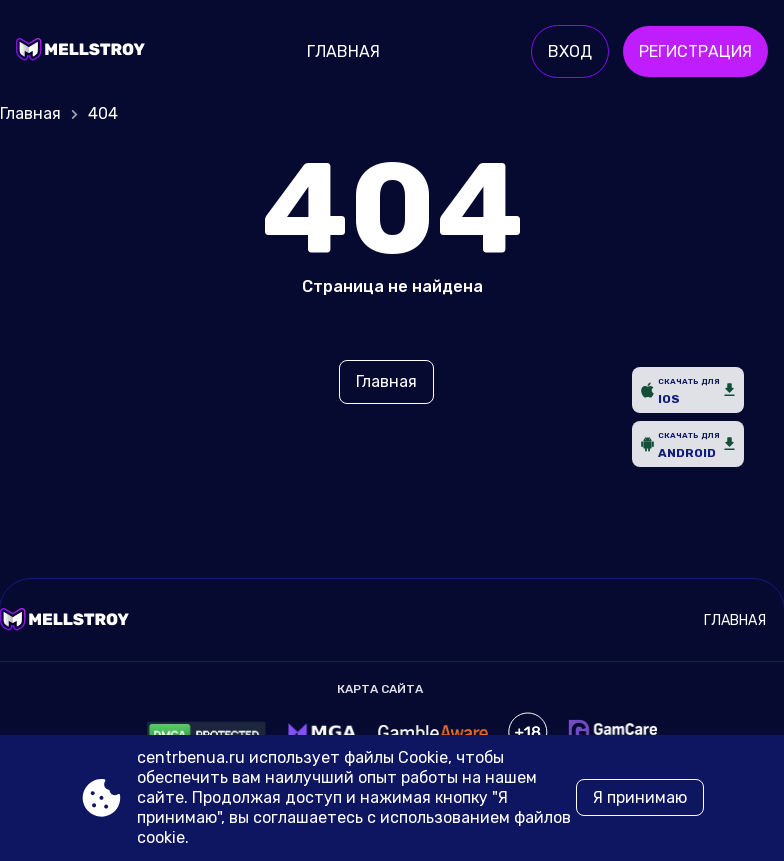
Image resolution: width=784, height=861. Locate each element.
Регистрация (695, 51)
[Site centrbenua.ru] (85, 52)
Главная (343, 51)
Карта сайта (380, 689)
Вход (570, 51)
